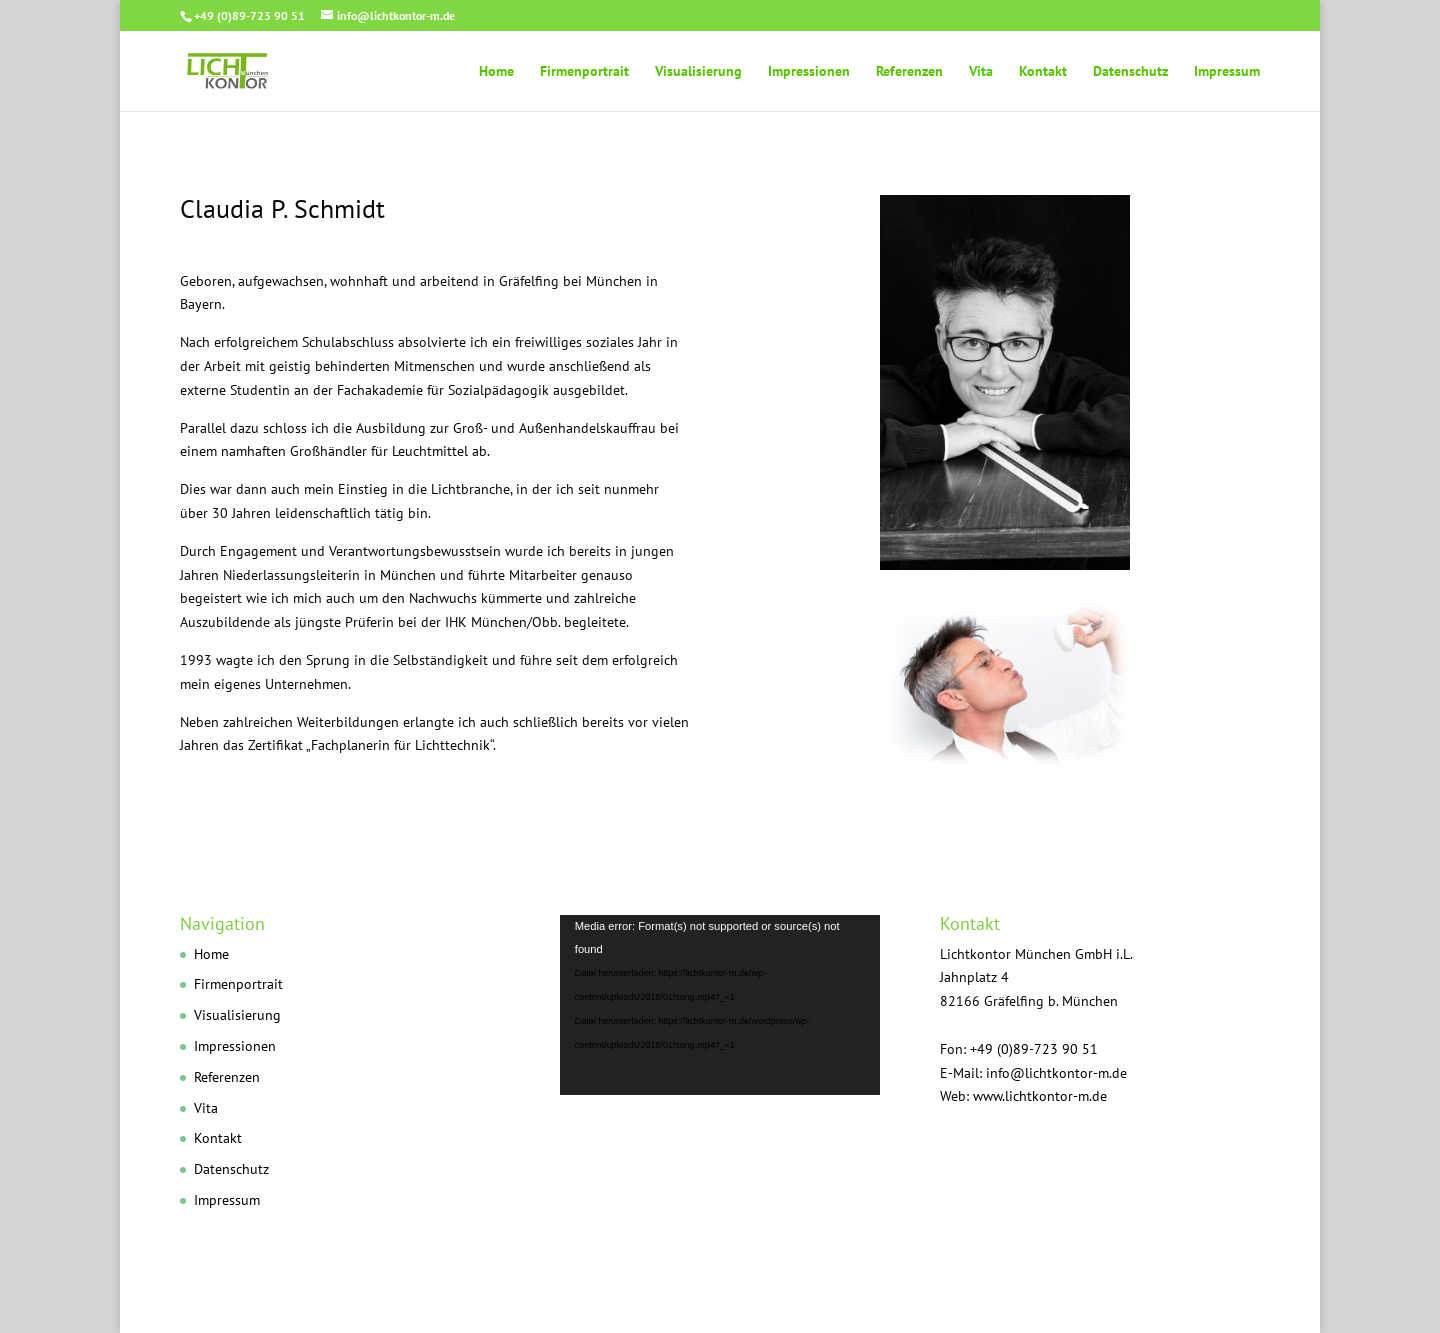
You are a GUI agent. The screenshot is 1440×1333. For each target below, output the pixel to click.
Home (496, 72)
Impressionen (809, 72)
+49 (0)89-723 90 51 (249, 15)
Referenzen (909, 72)
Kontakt (1043, 72)
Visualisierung (698, 72)
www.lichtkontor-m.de (1040, 1096)
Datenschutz (1130, 72)
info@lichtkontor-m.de (1056, 1073)
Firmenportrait (584, 72)
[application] (720, 1005)
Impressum (1227, 72)
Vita (981, 72)
